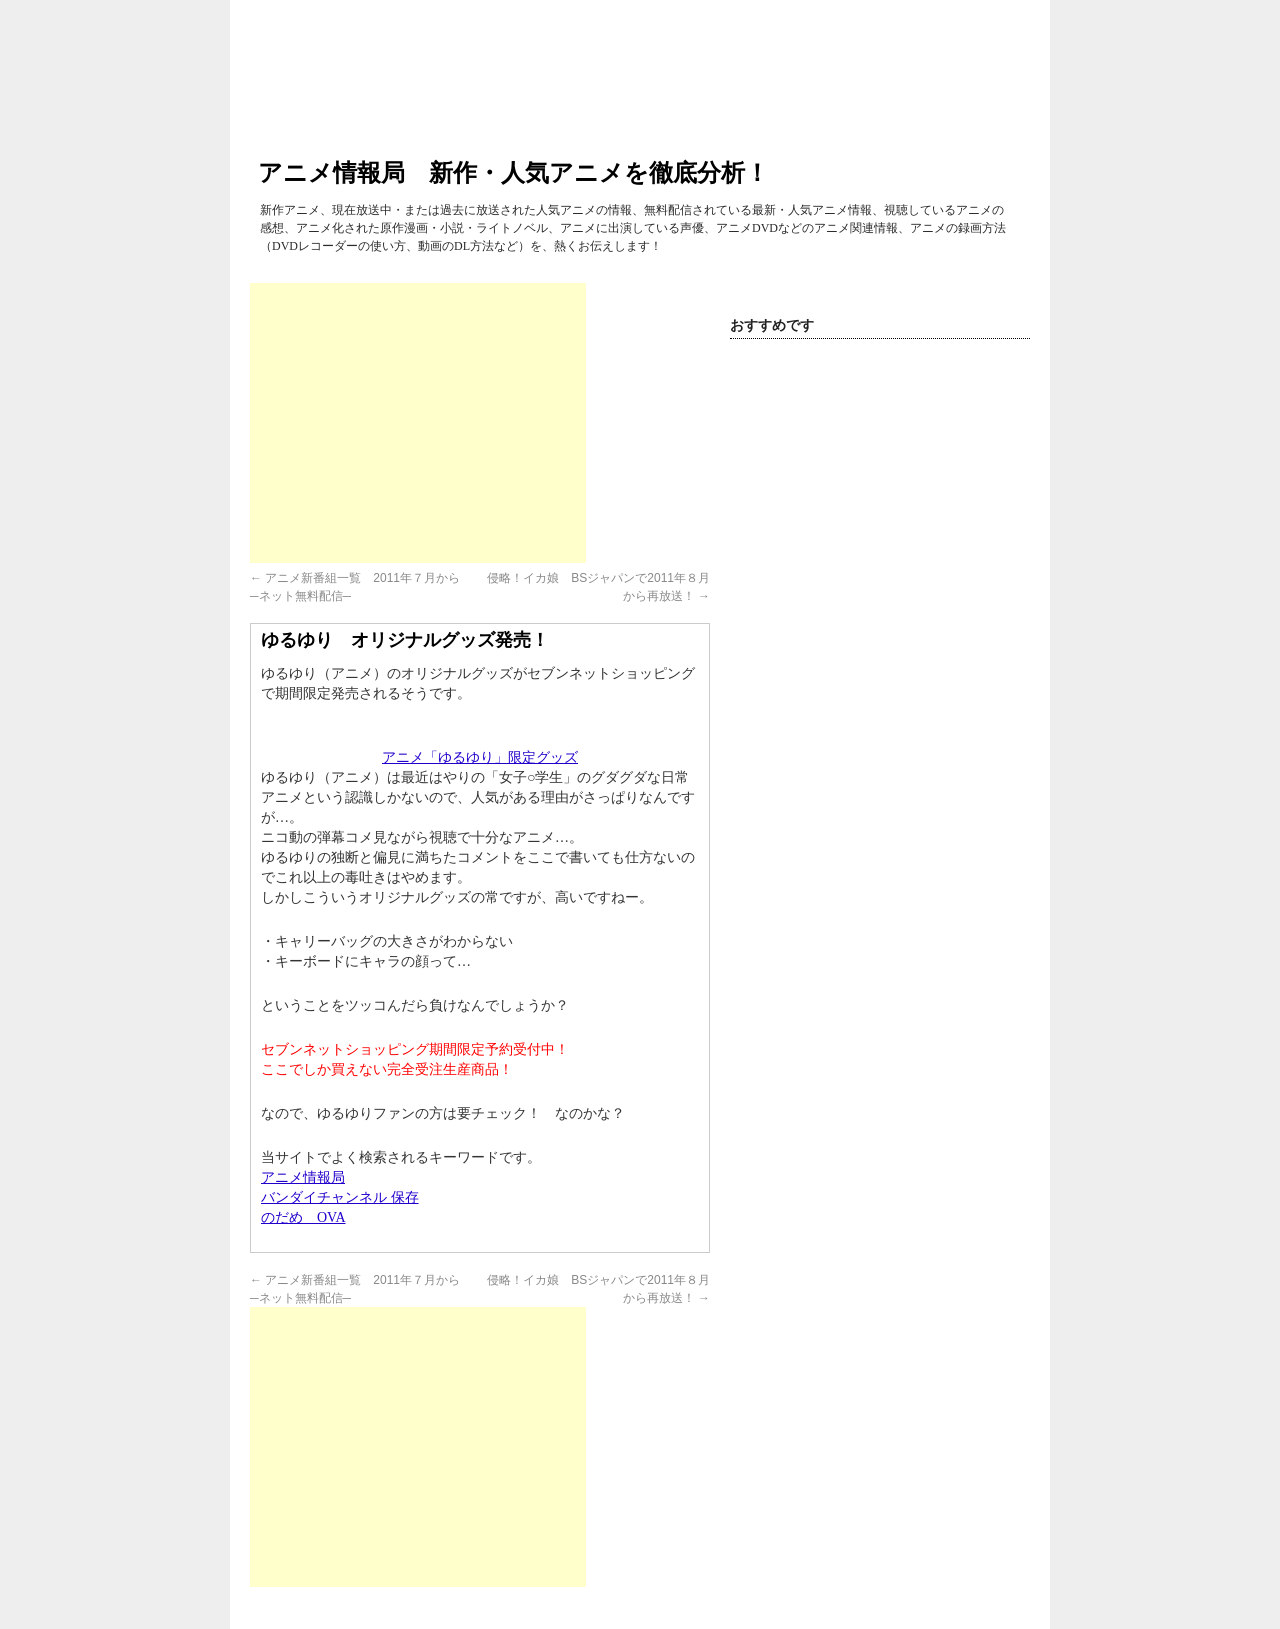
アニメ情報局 (303, 1177)
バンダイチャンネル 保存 (340, 1197)
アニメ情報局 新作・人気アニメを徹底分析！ (513, 172)
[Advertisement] (418, 423)
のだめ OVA (303, 1217)
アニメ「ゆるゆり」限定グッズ (480, 757)
